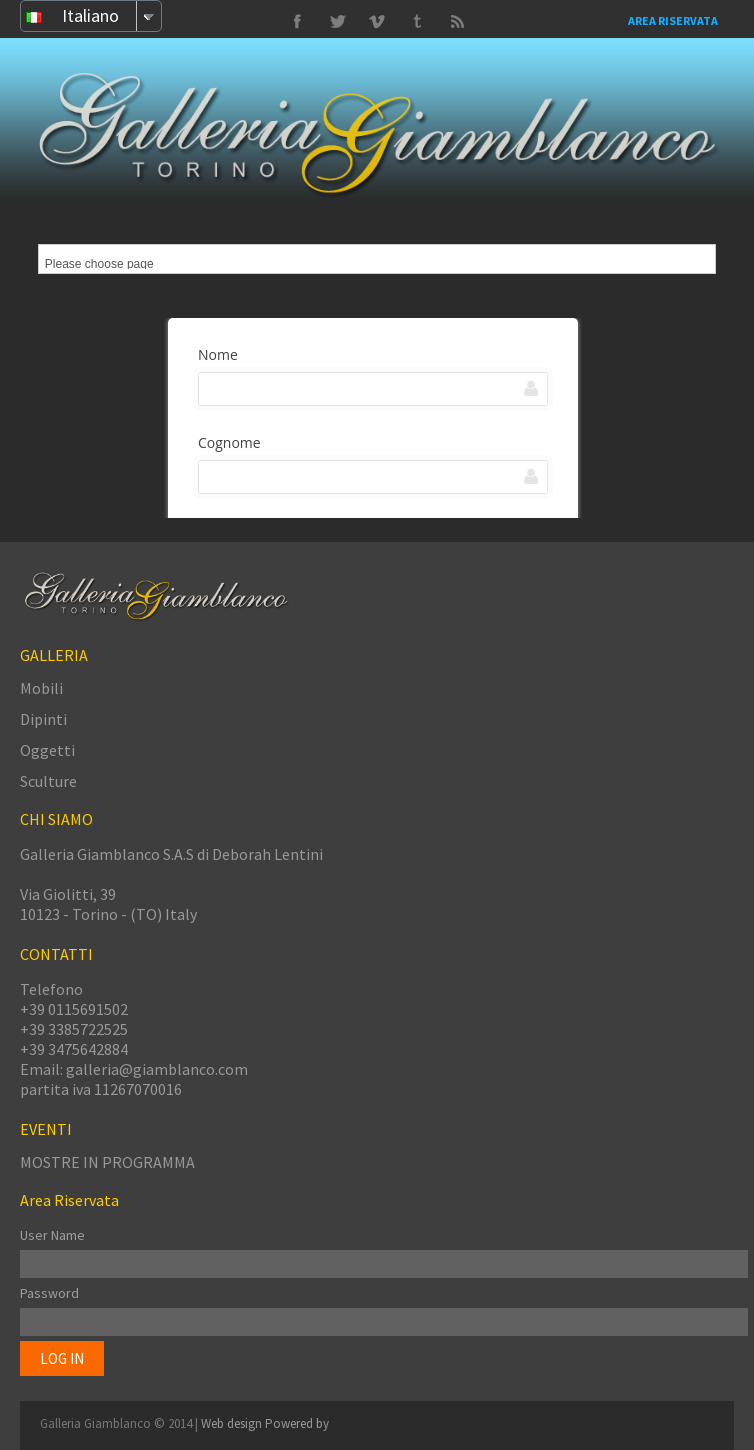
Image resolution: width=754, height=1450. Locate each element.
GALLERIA (54, 655)
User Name (52, 1235)
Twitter (417, 22)
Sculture (48, 781)
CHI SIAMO (56, 819)
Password (49, 1293)
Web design (233, 1423)
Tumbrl (377, 22)
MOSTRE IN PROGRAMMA (107, 1162)
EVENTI (46, 1129)
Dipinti (43, 719)
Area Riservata (673, 20)
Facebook (297, 22)
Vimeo (337, 22)
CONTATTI (56, 954)
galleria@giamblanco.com (157, 1069)
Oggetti (47, 750)
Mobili (41, 688)
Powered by (297, 1423)
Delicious (457, 22)
